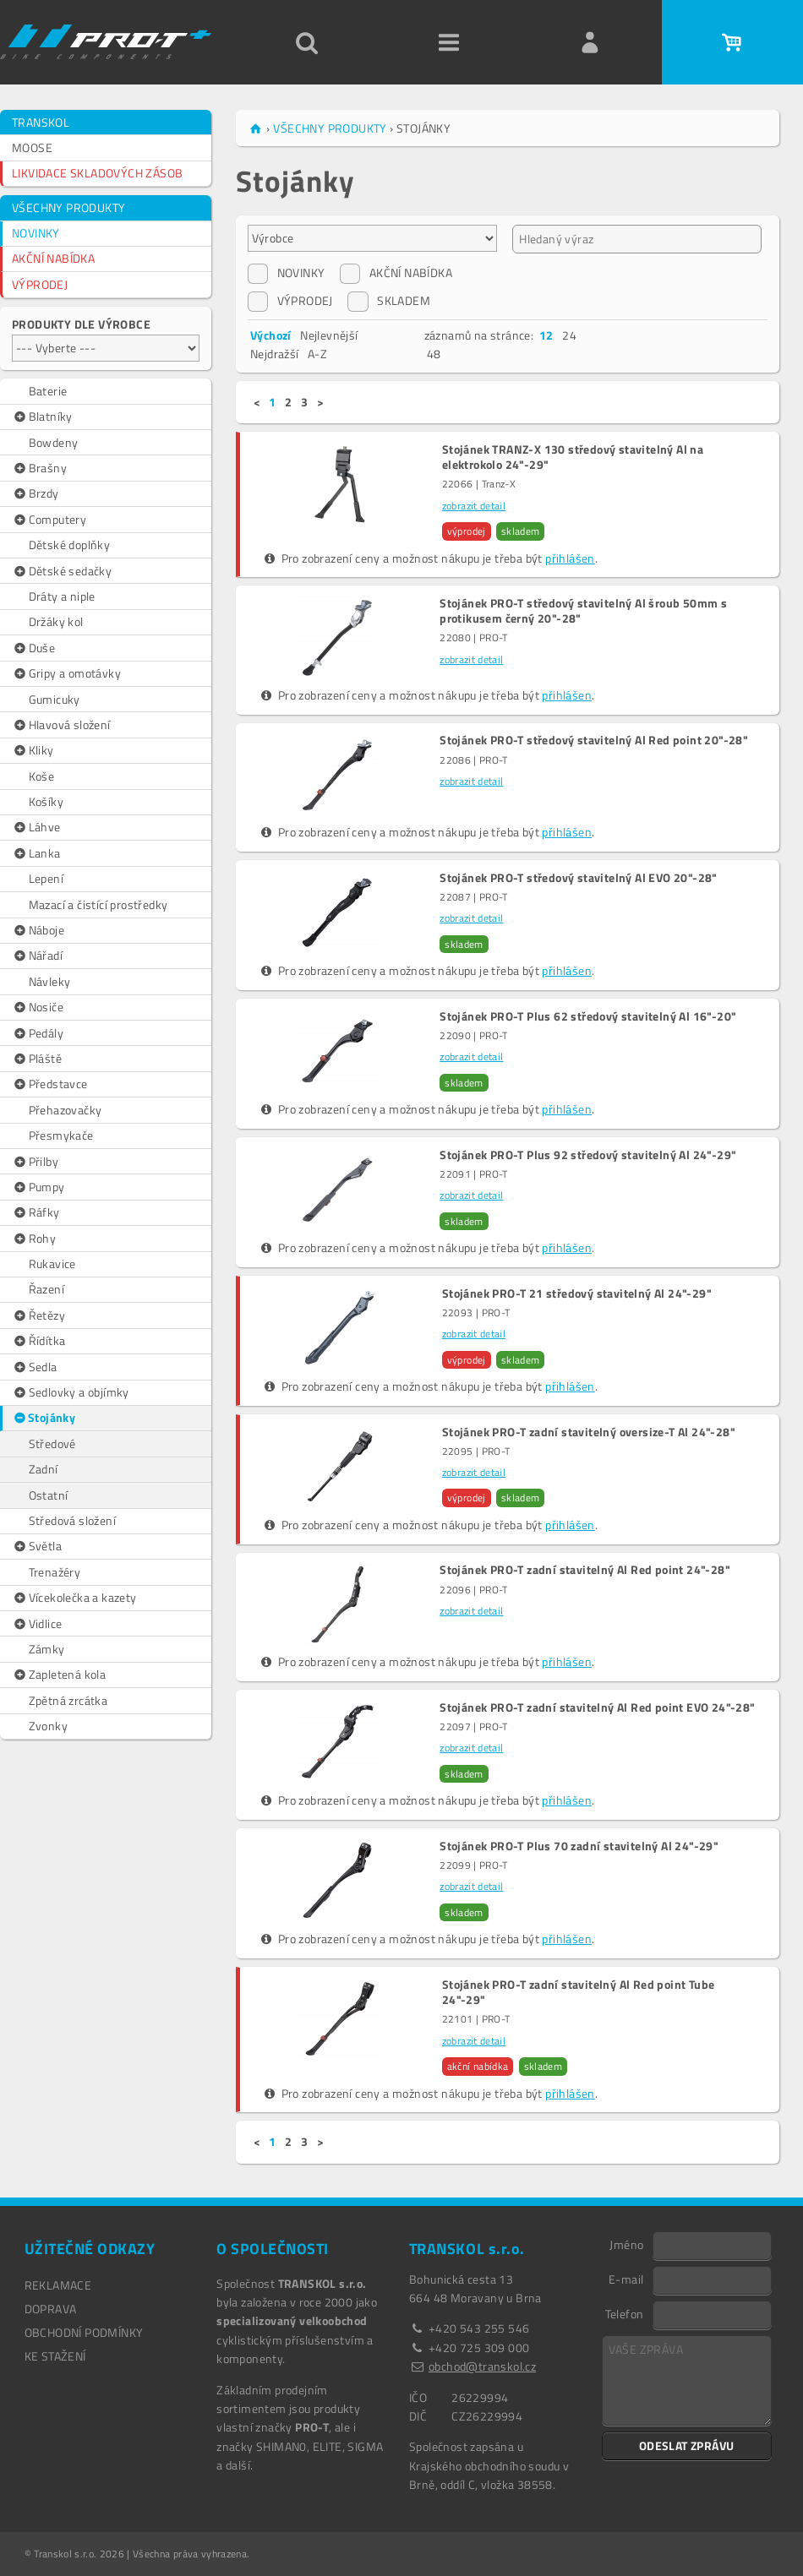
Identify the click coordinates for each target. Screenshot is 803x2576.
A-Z (317, 353)
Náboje (38, 930)
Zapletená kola (59, 1674)
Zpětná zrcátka (68, 1700)
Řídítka (38, 1341)
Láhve (36, 827)
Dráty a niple (62, 596)
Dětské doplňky (70, 544)
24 (569, 335)
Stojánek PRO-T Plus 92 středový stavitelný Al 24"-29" (588, 1155)
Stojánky (44, 1417)
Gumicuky (54, 699)
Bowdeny (54, 442)
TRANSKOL (40, 122)
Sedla (34, 1367)
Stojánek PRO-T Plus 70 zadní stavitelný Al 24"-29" (579, 1846)
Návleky (50, 981)
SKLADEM (388, 300)
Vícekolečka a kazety (74, 1597)
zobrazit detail (473, 506)
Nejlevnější (329, 335)
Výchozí (271, 335)
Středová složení (72, 1520)
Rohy (34, 1238)
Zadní (43, 1469)
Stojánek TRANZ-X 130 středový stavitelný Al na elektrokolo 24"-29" (572, 457)
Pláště (37, 1058)
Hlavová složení (61, 725)
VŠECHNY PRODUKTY (68, 207)
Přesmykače (61, 1135)
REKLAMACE (58, 2285)
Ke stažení (55, 2356)
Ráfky (36, 1212)
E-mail (626, 2278)
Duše (33, 648)
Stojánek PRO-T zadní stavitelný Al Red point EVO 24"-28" (597, 1707)
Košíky (46, 801)
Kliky (33, 750)
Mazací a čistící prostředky (98, 904)
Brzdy (35, 493)
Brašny (39, 468)
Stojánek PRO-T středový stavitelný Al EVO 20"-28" (579, 877)
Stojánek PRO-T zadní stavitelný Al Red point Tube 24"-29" (578, 1992)
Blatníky (42, 416)
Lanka (36, 853)
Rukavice (52, 1263)
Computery (49, 519)
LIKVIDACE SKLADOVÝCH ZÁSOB (97, 173)
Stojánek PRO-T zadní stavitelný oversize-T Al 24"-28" (588, 1432)
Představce (50, 1084)
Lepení (46, 878)
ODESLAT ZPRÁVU (687, 2445)
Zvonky (48, 1726)
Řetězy (38, 1315)
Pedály (37, 1033)
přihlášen (570, 558)
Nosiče (37, 1007)
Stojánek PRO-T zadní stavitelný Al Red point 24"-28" (585, 1569)
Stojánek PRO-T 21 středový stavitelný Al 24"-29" (577, 1293)
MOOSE (32, 147)
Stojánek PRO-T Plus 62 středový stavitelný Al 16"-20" (588, 1016)
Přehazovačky (65, 1110)
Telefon (624, 2313)
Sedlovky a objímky (70, 1392)
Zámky (47, 1649)
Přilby (35, 1161)
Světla (37, 1546)
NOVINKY (36, 233)
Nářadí (37, 955)
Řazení (46, 1289)
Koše (42, 776)
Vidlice (37, 1624)
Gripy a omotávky (66, 673)
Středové (52, 1443)
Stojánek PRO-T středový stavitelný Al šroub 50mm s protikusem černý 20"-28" (583, 611)
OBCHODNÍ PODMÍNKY (84, 2332)
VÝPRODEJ (40, 284)
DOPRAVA (51, 2308)
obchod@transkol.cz (482, 2366)
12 (546, 335)
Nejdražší (274, 353)
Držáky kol (56, 621)
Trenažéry (55, 1572)
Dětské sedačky (62, 571)
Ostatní (48, 1495)
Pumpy (38, 1187)
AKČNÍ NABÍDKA (53, 258)
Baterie (48, 391)
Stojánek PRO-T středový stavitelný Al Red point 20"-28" (594, 740)
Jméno (626, 2244)
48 (434, 353)
